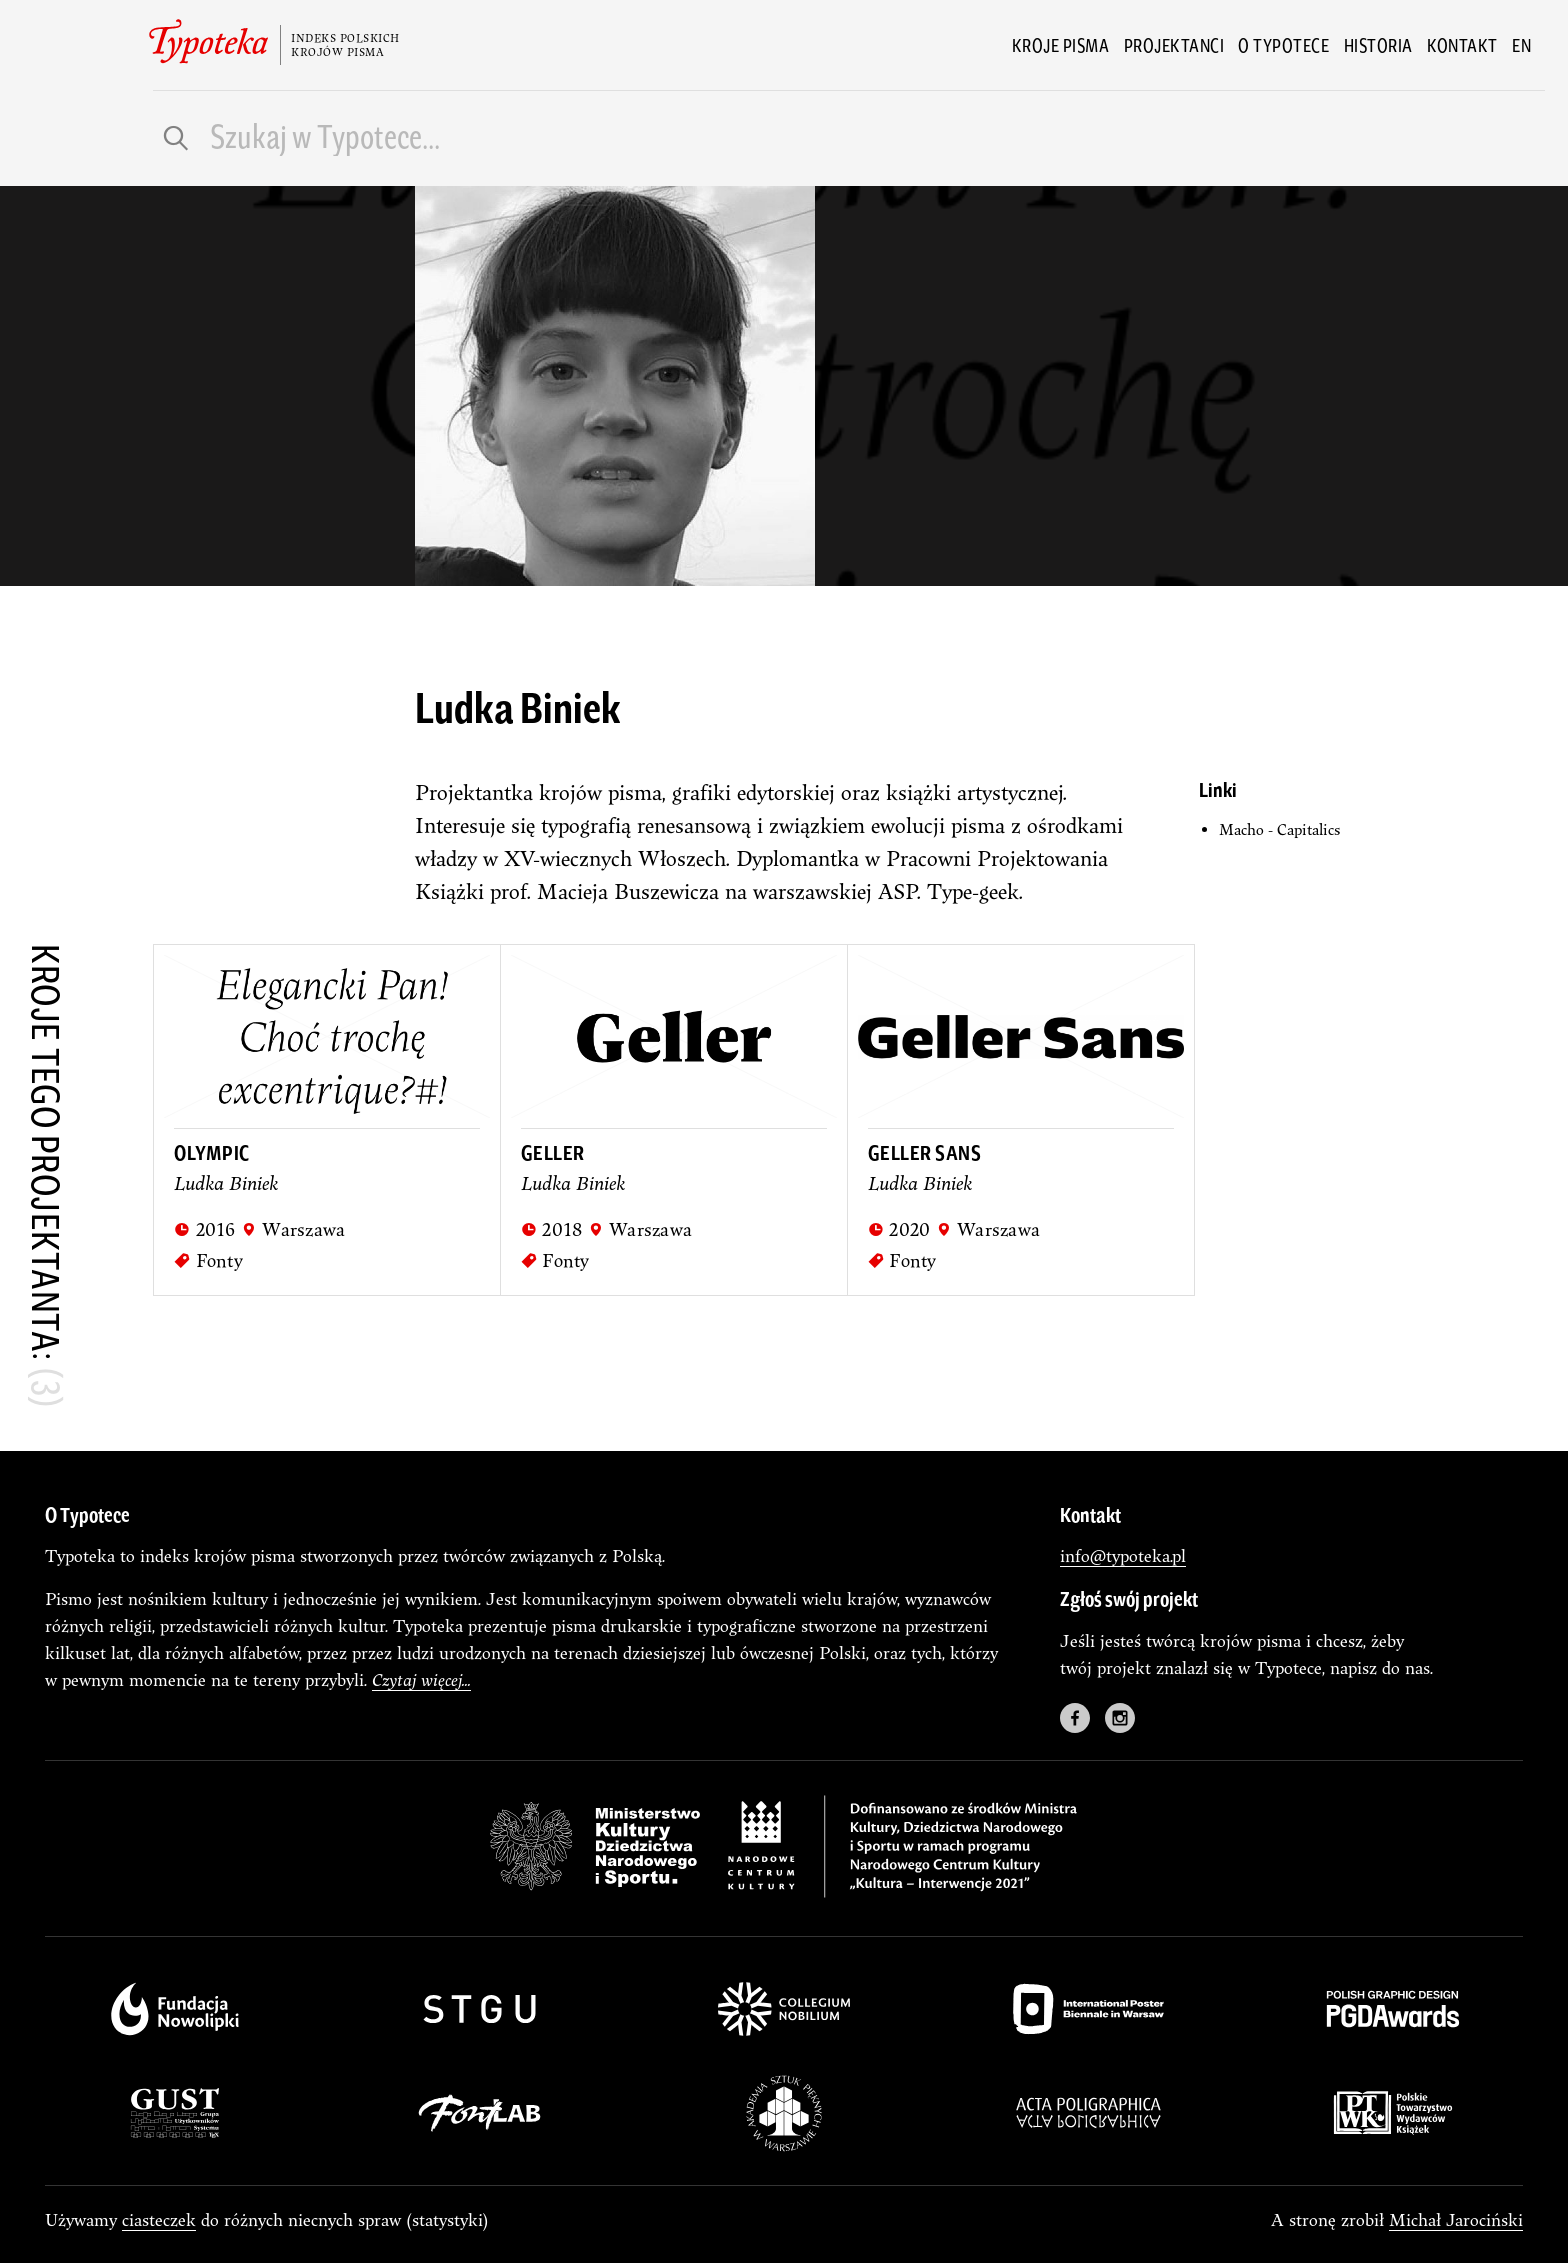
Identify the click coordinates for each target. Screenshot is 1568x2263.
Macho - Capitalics (1279, 829)
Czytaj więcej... (421, 1679)
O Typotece (1283, 45)
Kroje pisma (1061, 45)
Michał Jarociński (1456, 2219)
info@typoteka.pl (1123, 1555)
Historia (1378, 45)
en (1521, 45)
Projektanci (1174, 45)
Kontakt (1462, 45)
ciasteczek (159, 2219)
